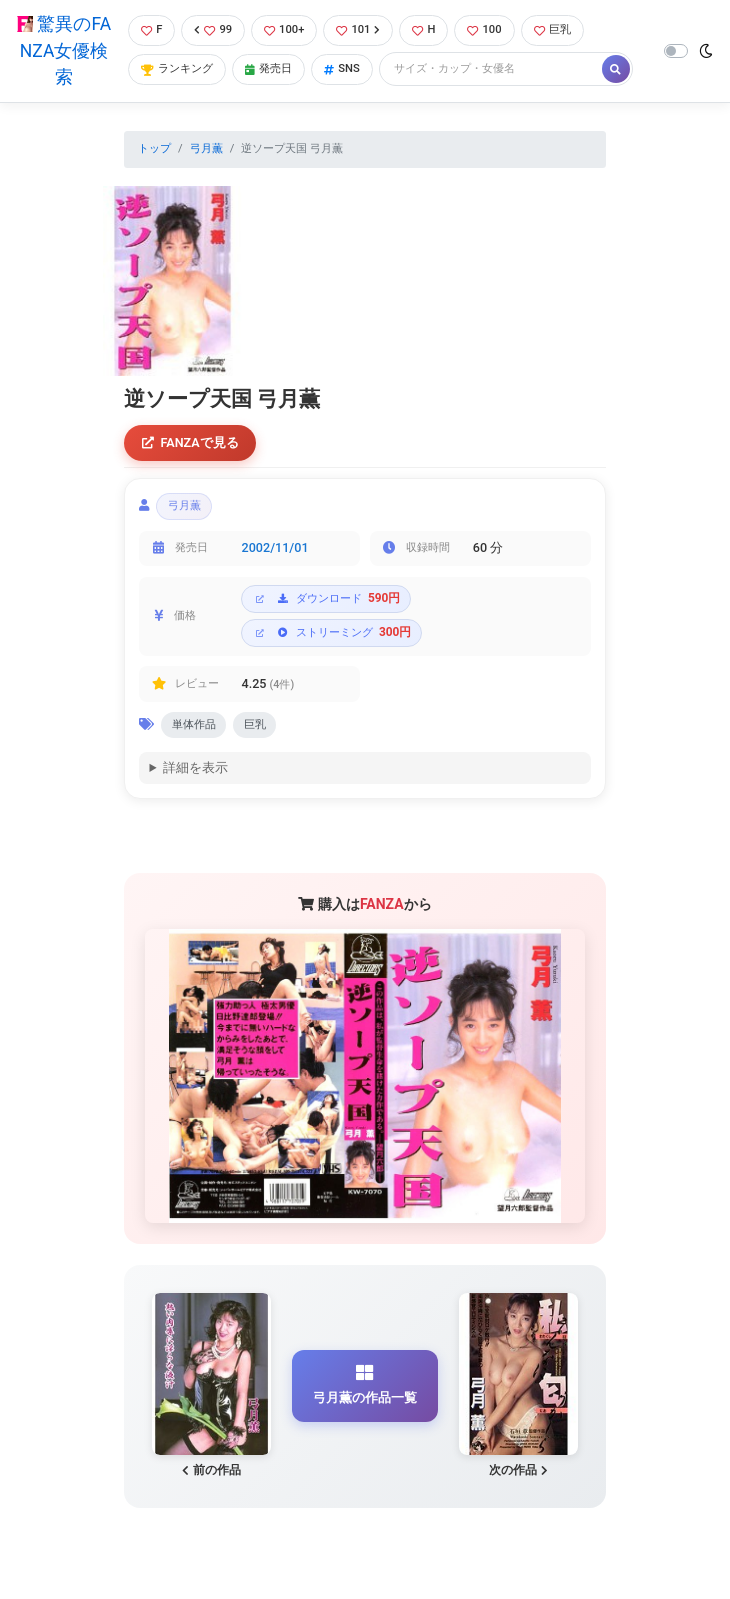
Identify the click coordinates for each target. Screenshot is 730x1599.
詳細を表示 (195, 767)
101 (358, 29)
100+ (284, 29)
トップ (154, 148)
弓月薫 (206, 148)
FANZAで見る (190, 442)
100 (484, 29)
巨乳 (552, 29)
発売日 (268, 68)
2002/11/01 (275, 547)
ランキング (177, 68)
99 (213, 29)
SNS (342, 68)
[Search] (492, 69)
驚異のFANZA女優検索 (64, 50)
